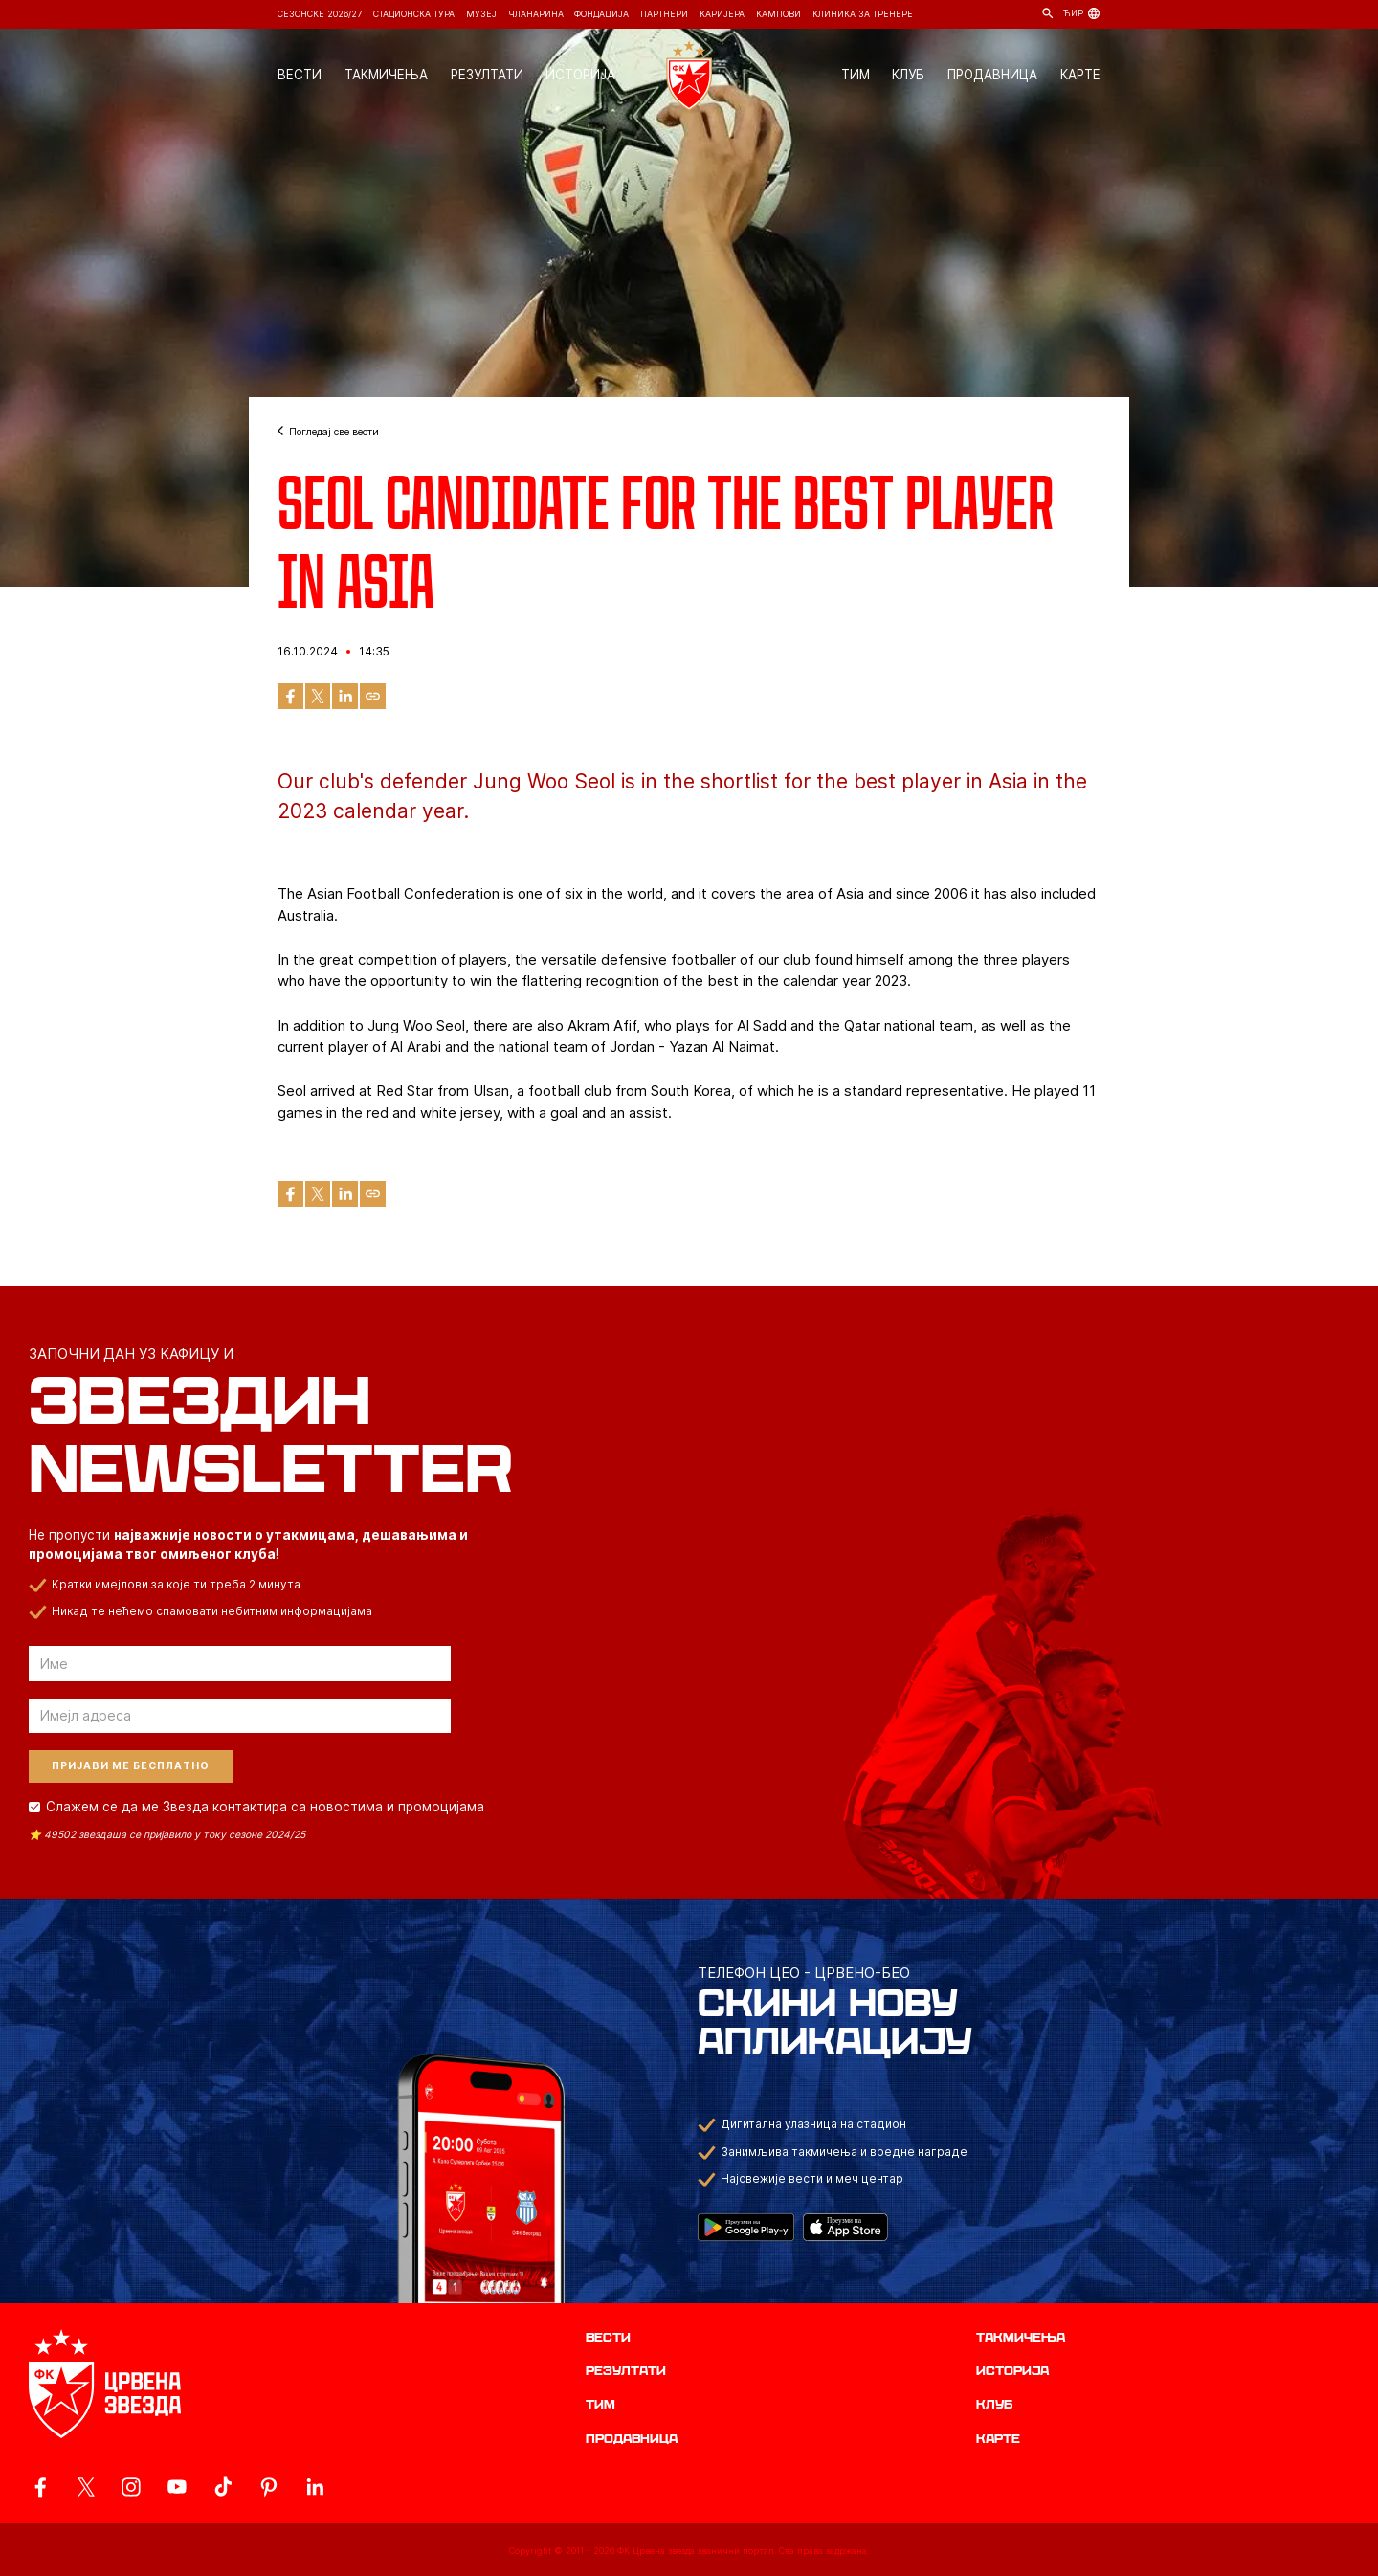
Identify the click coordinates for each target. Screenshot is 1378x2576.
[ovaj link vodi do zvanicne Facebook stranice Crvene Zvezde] (40, 2487)
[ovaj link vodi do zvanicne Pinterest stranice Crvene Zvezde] (268, 2487)
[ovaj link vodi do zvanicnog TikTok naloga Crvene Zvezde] (222, 2487)
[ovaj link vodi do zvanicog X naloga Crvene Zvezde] (86, 2487)
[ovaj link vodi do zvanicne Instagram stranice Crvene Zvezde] (131, 2487)
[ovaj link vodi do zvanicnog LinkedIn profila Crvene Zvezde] (314, 2487)
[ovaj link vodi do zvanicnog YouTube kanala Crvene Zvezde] (177, 2487)
